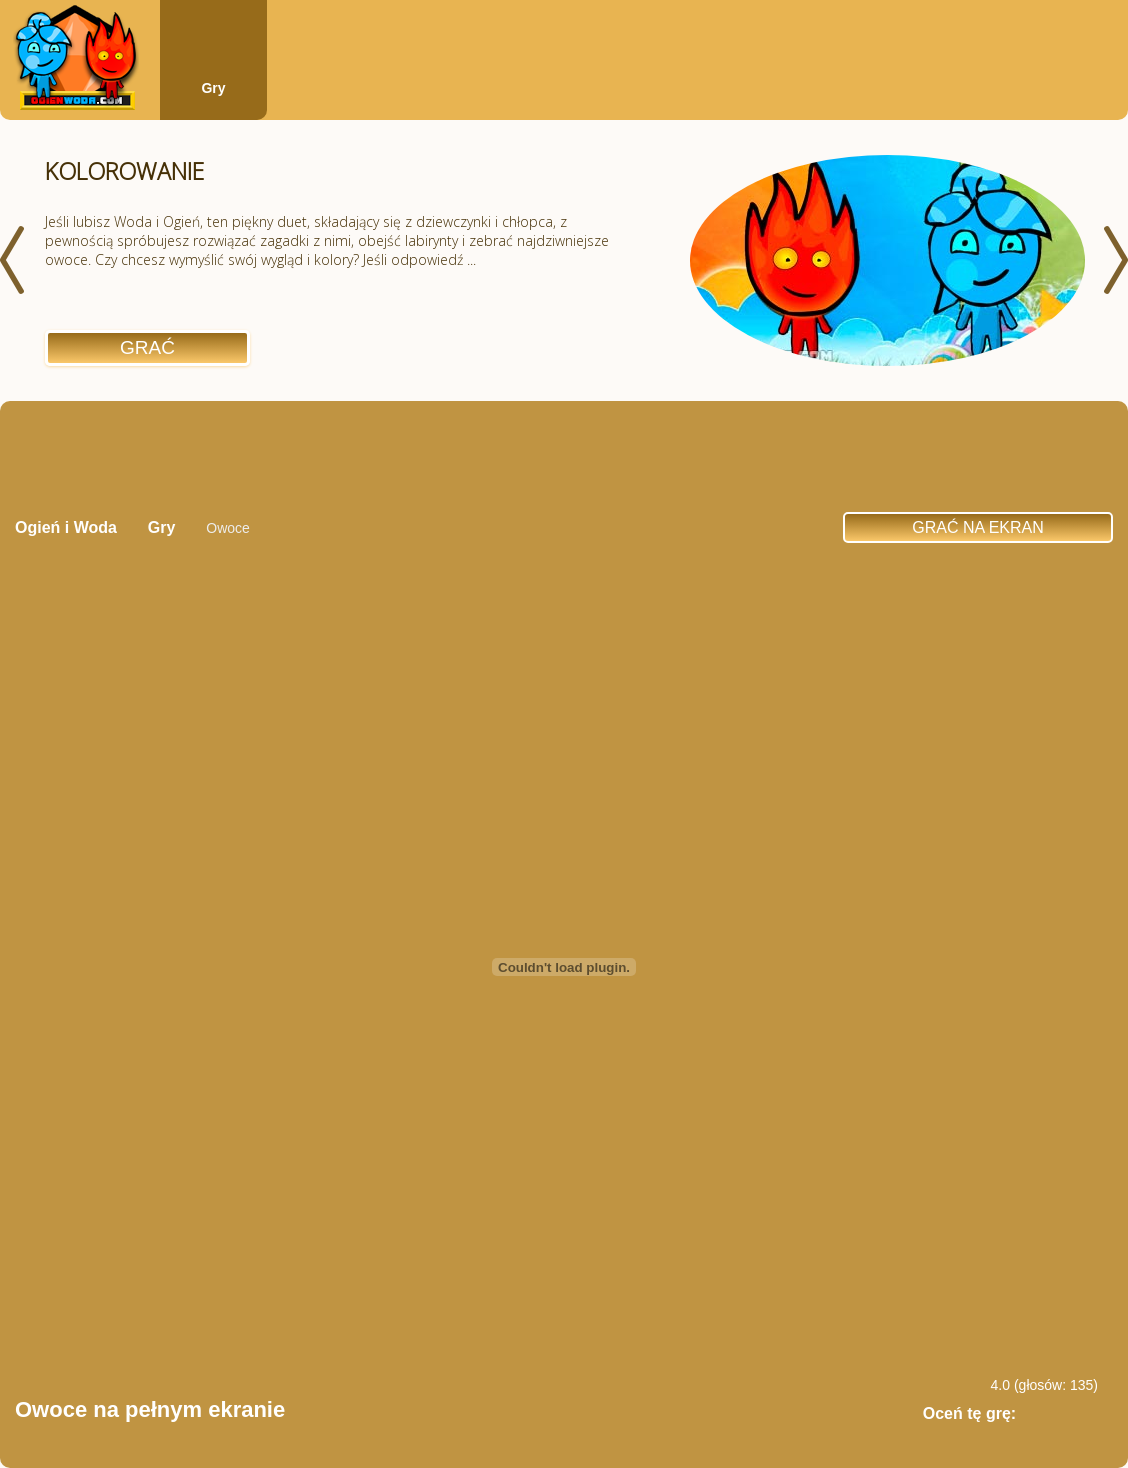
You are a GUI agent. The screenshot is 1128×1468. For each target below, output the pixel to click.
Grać (147, 347)
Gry (213, 88)
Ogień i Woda (66, 527)
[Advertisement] (564, 456)
